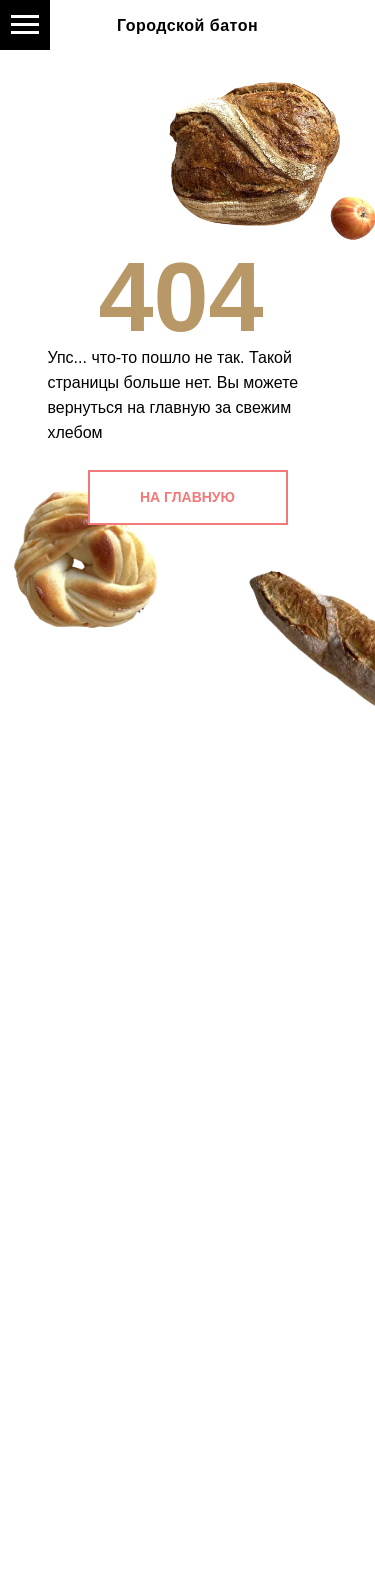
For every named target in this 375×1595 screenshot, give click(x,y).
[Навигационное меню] (25, 25)
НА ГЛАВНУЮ (187, 497)
